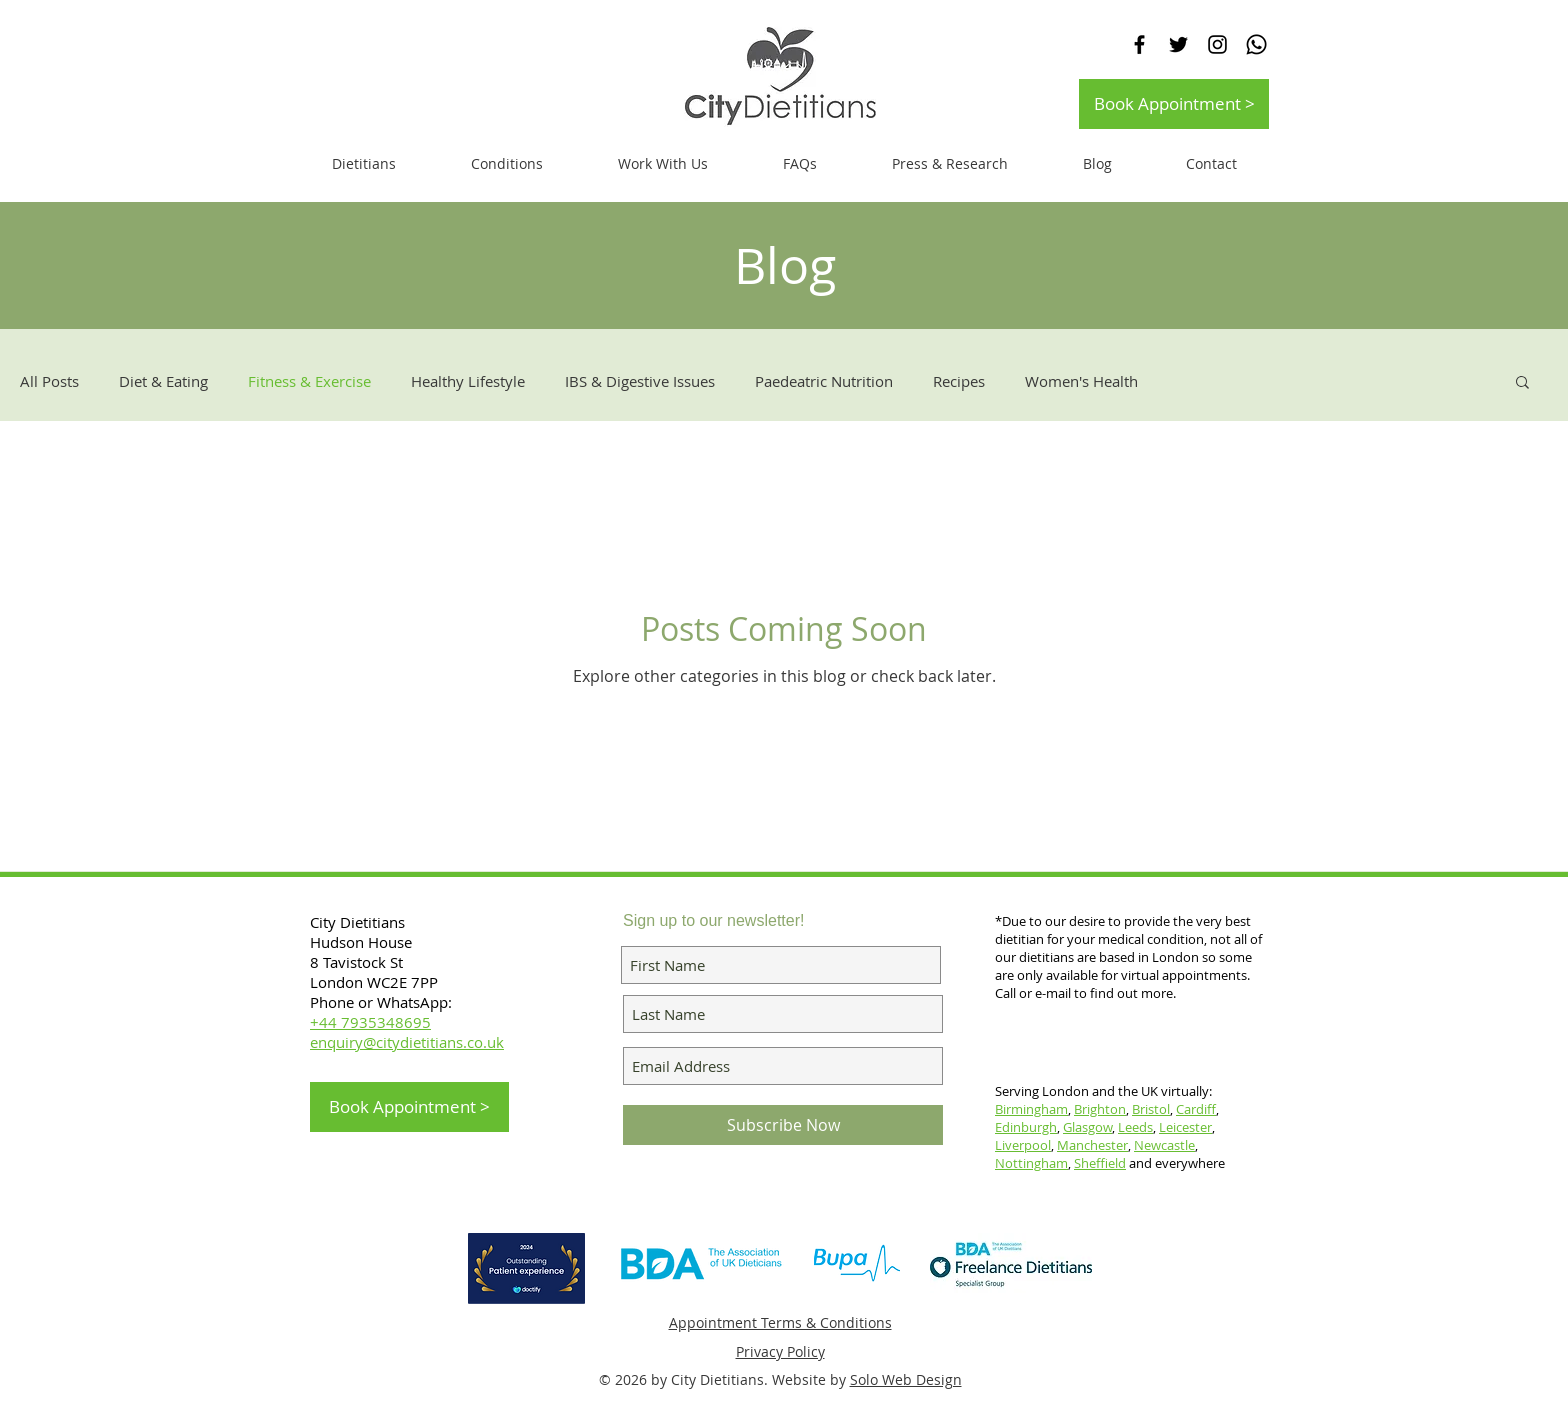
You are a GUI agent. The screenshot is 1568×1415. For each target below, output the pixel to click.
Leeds (1135, 1127)
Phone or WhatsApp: (381, 1002)
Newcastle (1164, 1145)
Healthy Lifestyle (468, 381)
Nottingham (1031, 1163)
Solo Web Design (906, 1379)
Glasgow (1087, 1127)
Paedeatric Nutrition (824, 381)
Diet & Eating (163, 381)
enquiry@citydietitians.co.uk (407, 1042)
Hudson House (363, 942)
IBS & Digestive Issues (640, 381)
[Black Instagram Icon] (1217, 44)
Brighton (1100, 1109)
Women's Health (1081, 381)
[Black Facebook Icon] (1139, 44)
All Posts (49, 381)
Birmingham (1031, 1109)
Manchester (1092, 1145)
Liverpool (1023, 1145)
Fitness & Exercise (309, 381)
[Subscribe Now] (783, 1125)
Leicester (1185, 1127)
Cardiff (1196, 1109)
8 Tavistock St (356, 962)
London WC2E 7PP (374, 982)
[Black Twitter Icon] (1178, 44)
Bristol (1151, 1109)
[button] (662, 164)
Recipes (959, 381)
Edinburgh (1026, 1127)
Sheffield (1100, 1163)
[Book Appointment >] (1174, 104)
